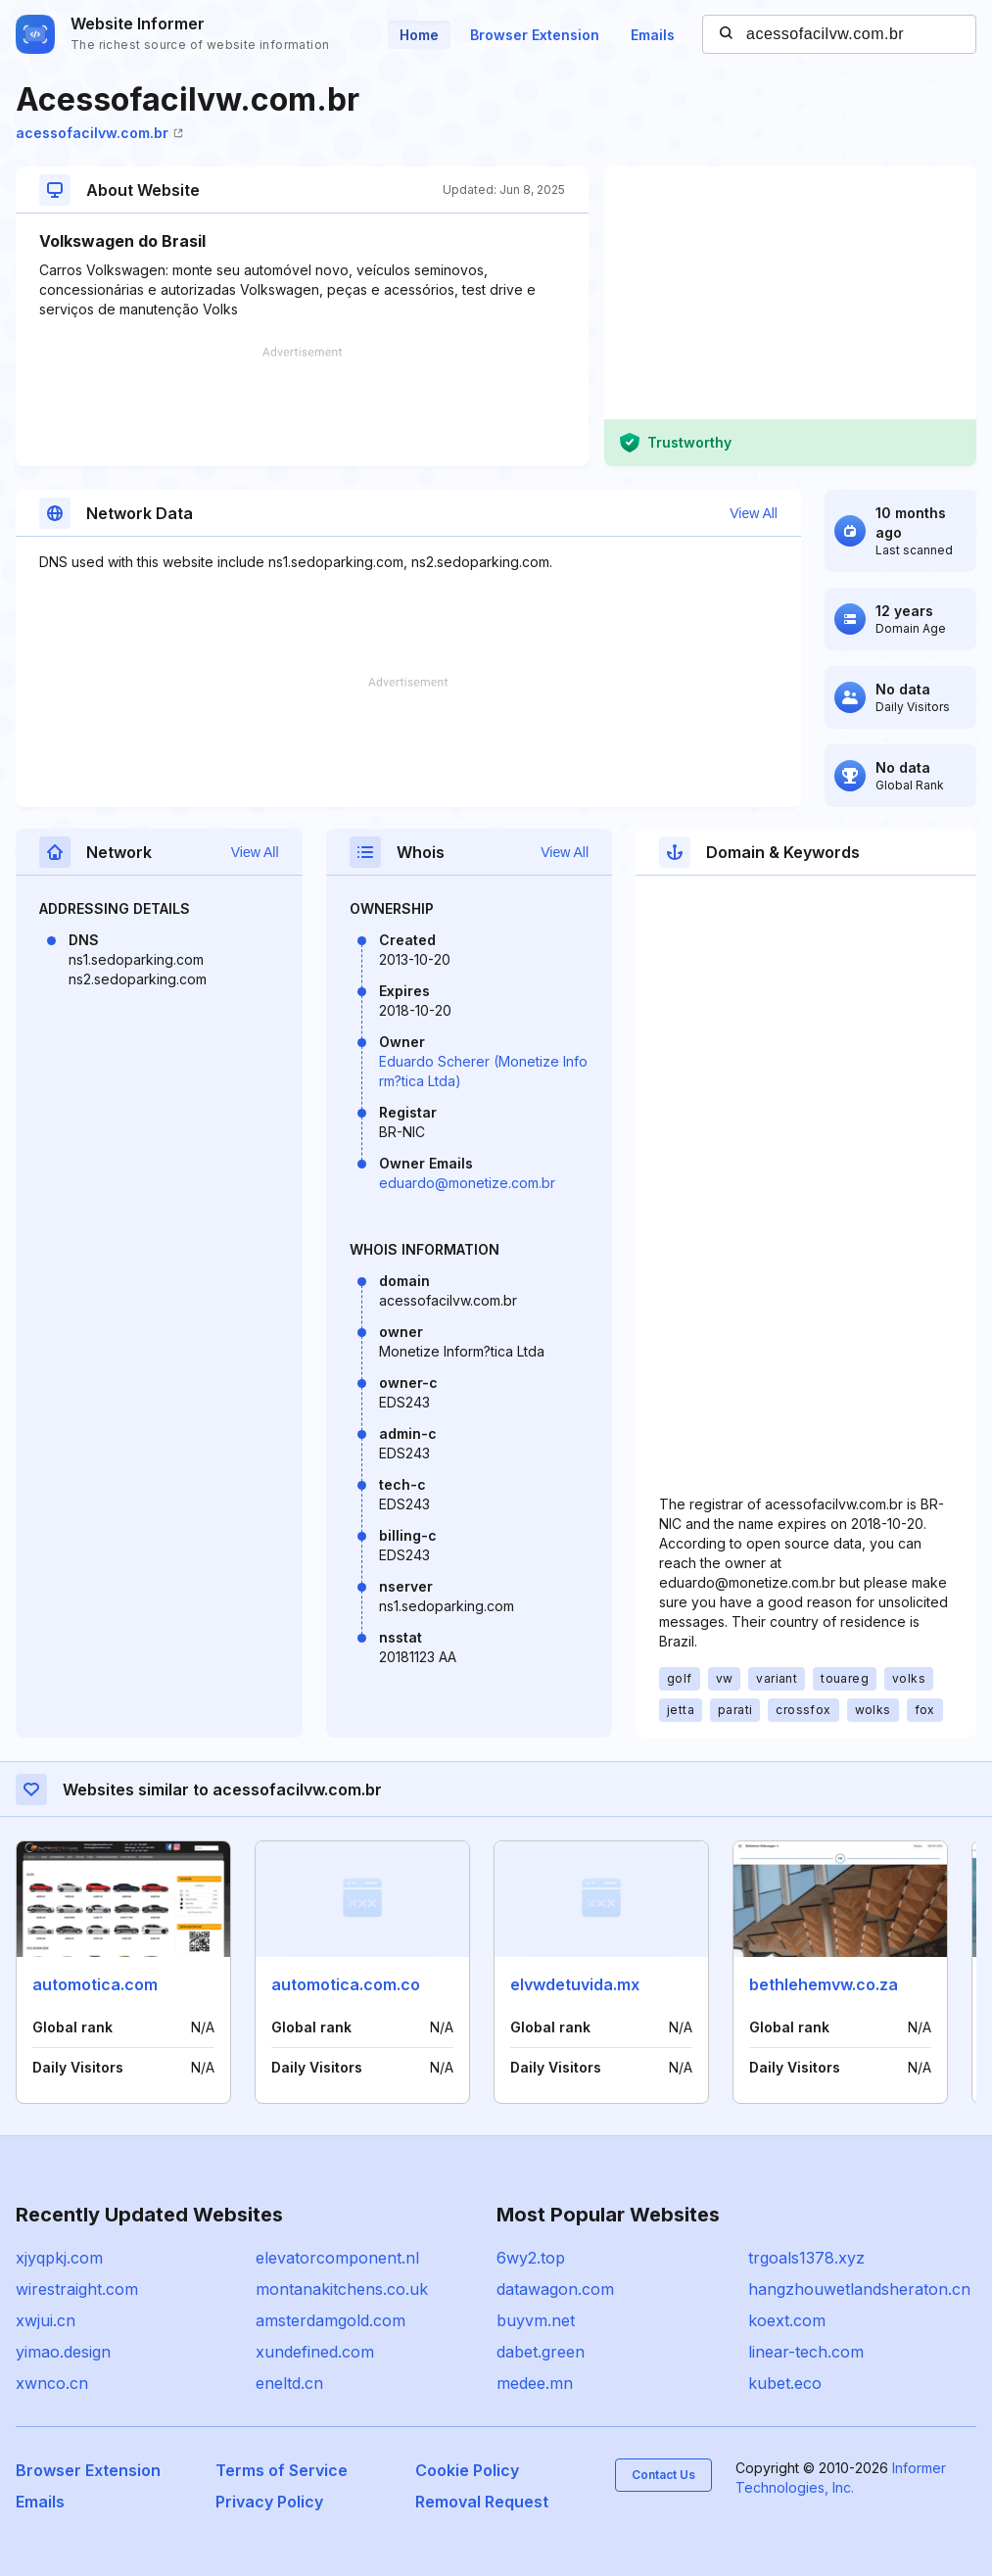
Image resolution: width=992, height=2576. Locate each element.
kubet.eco (785, 2383)
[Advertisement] (302, 406)
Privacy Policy (269, 2501)
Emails (653, 34)
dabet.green (540, 2351)
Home (419, 34)
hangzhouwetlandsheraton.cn (859, 2289)
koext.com (787, 2320)
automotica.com (95, 1984)
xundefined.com (315, 2351)
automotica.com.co (345, 1984)
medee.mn (534, 2383)
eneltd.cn (289, 2383)
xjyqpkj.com (59, 2257)
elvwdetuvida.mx (574, 1984)
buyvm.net (535, 2320)
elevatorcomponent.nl (337, 2257)
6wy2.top (530, 2257)
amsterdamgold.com (330, 2320)
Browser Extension (534, 34)
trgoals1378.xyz (806, 2257)
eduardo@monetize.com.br (467, 1182)
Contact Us (663, 2474)
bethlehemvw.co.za (823, 1984)
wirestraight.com (77, 2289)
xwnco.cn (52, 2383)
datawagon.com (555, 2289)
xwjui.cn (45, 2320)
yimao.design (63, 2351)
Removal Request (481, 2501)
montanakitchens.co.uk (342, 2289)
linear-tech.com (806, 2351)
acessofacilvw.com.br (99, 132)
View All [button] (754, 513)
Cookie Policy (467, 2470)
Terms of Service (281, 2470)
